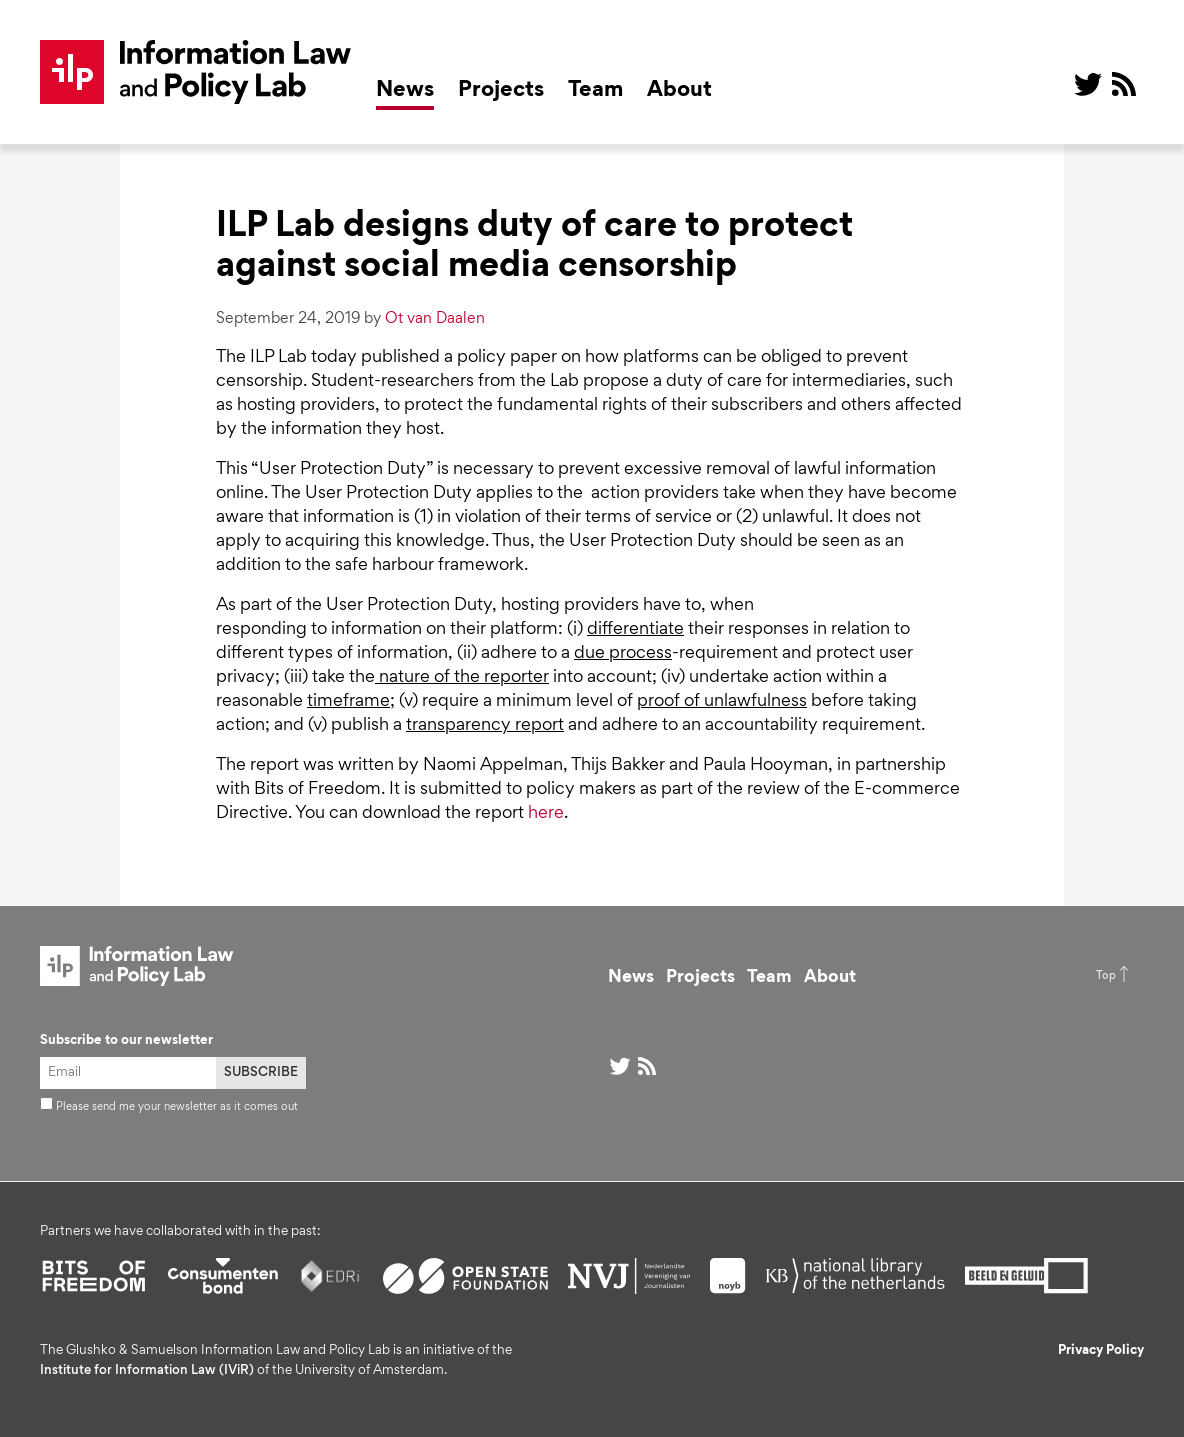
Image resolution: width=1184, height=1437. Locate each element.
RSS (1124, 84)
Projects (501, 91)
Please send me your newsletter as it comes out (169, 1107)
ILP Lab (196, 72)
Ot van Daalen (435, 319)
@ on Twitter (1088, 84)
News (405, 91)
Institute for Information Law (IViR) (147, 1371)
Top (1106, 976)
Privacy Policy (1101, 1351)
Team (595, 91)
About (679, 91)
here (546, 814)
